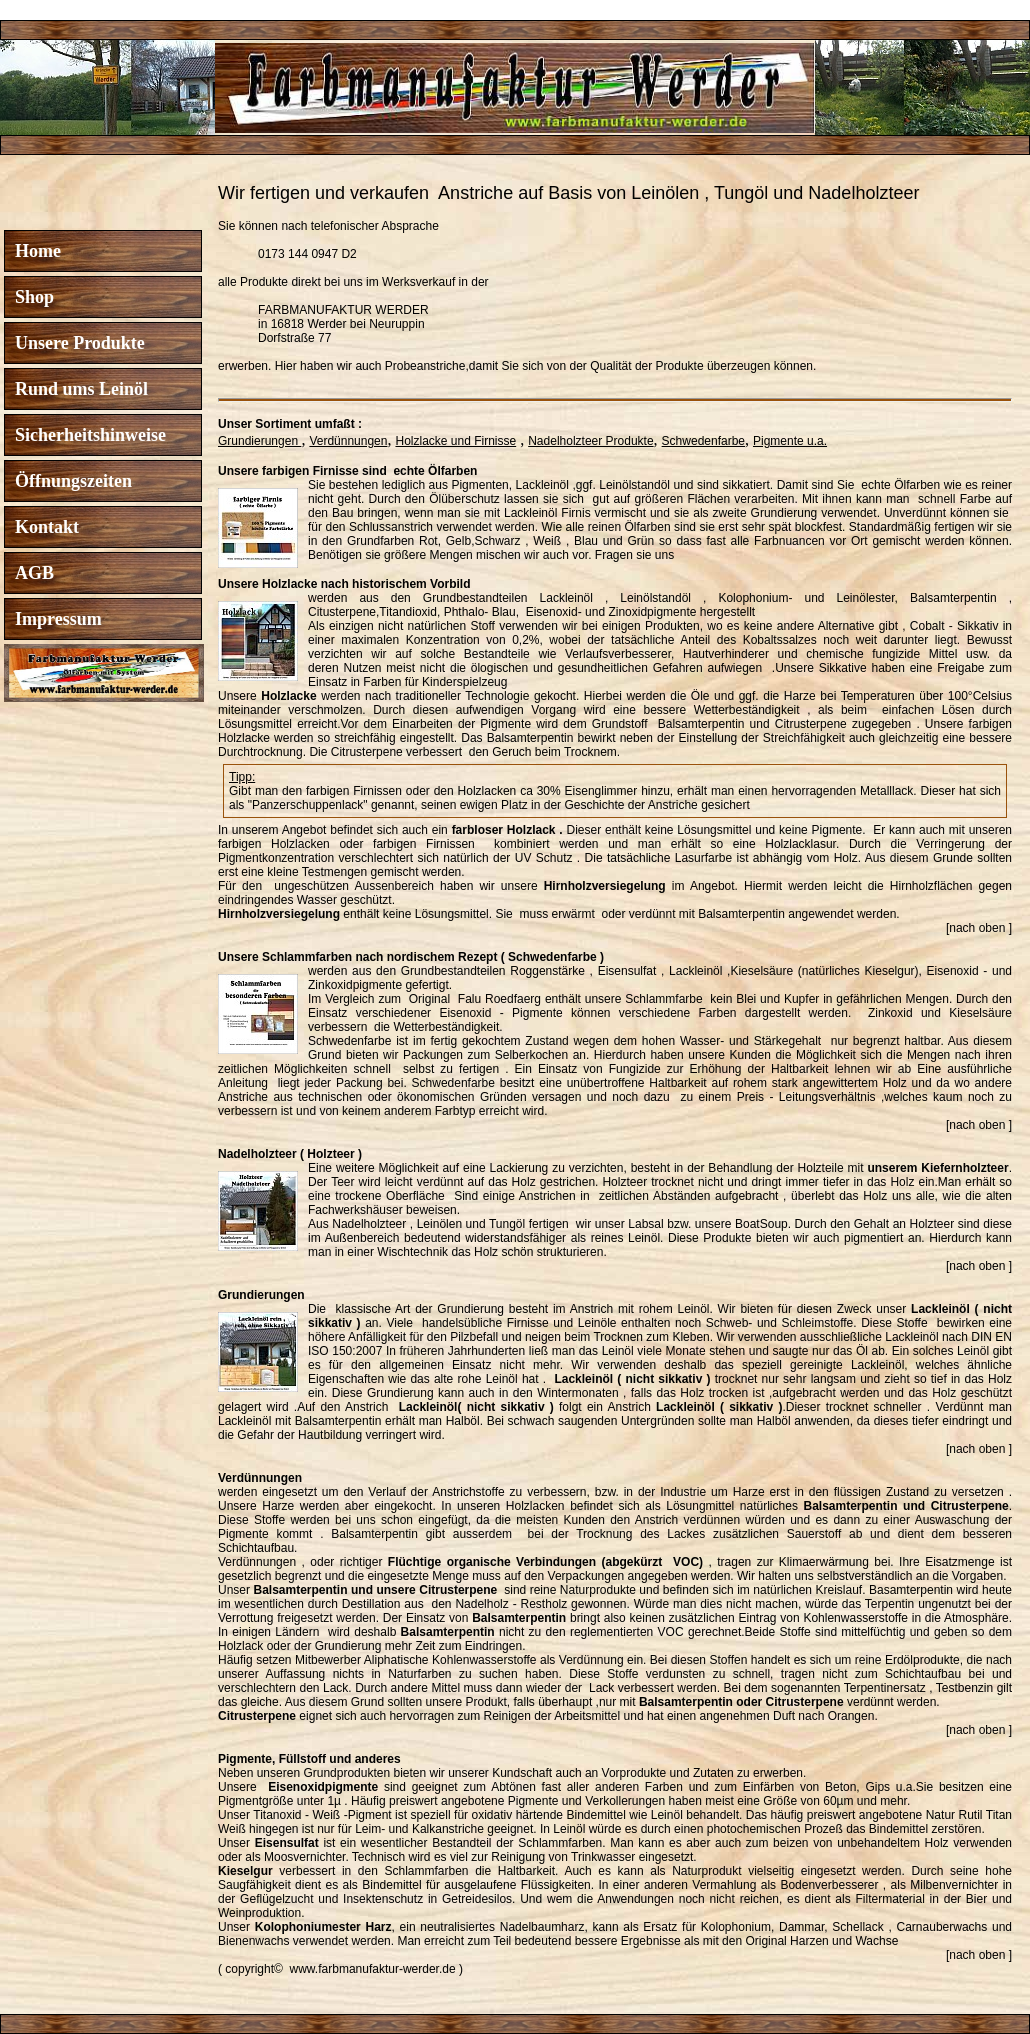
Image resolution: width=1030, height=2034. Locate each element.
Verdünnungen (348, 441)
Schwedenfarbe (703, 441)
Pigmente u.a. (790, 441)
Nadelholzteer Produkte (590, 441)
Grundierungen (259, 441)
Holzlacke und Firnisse (455, 441)
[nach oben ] (979, 928)
